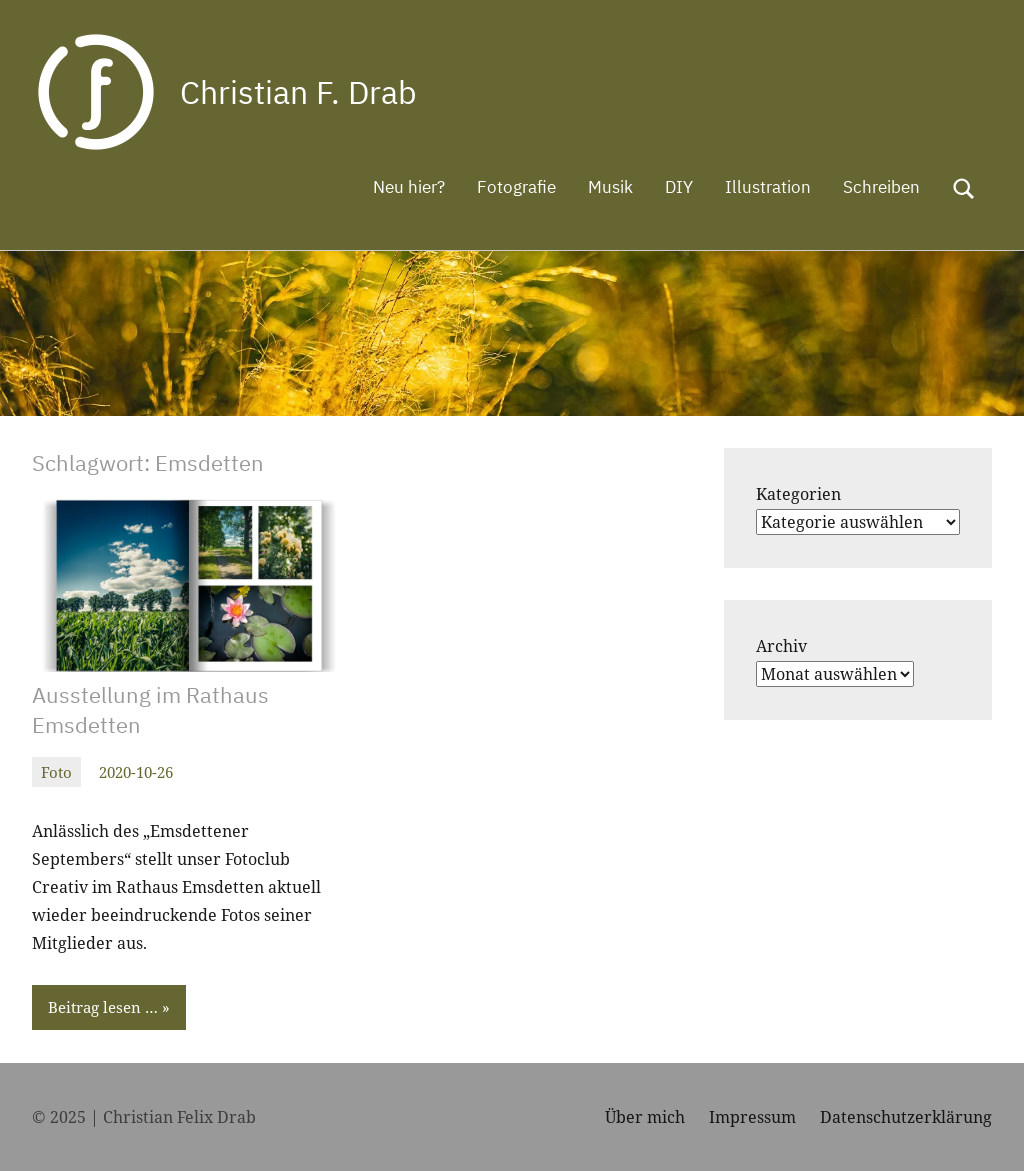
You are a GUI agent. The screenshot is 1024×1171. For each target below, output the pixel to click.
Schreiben (881, 187)
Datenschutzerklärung (906, 1117)
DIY (679, 187)
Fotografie (516, 187)
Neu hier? (409, 187)
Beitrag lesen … (103, 1007)
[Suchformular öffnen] (964, 189)
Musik (610, 187)
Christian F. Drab (298, 92)
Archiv (781, 646)
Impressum (752, 1117)
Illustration (768, 187)
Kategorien (798, 494)
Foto (56, 772)
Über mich (645, 1117)
